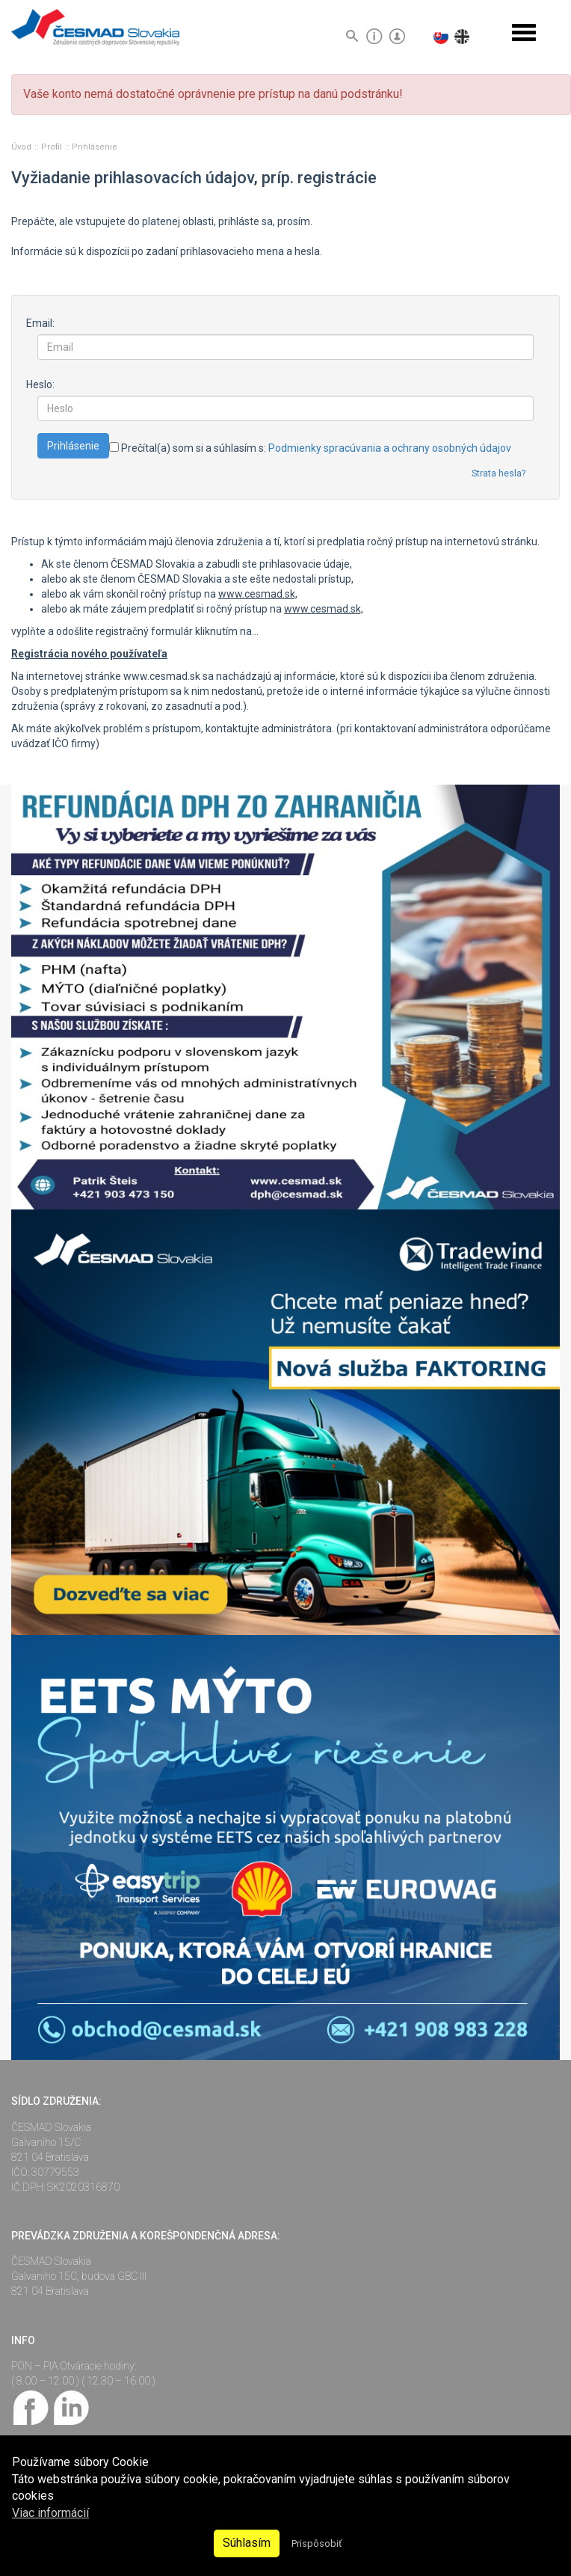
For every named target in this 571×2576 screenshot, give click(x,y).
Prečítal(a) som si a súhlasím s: (310, 448)
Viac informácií (50, 2513)
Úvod (22, 147)
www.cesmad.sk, (257, 594)
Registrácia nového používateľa (89, 654)
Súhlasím (247, 2543)
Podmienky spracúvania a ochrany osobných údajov (389, 448)
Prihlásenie (94, 147)
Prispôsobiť (316, 2543)
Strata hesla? (498, 473)
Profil (52, 147)
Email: (40, 323)
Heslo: (40, 384)
